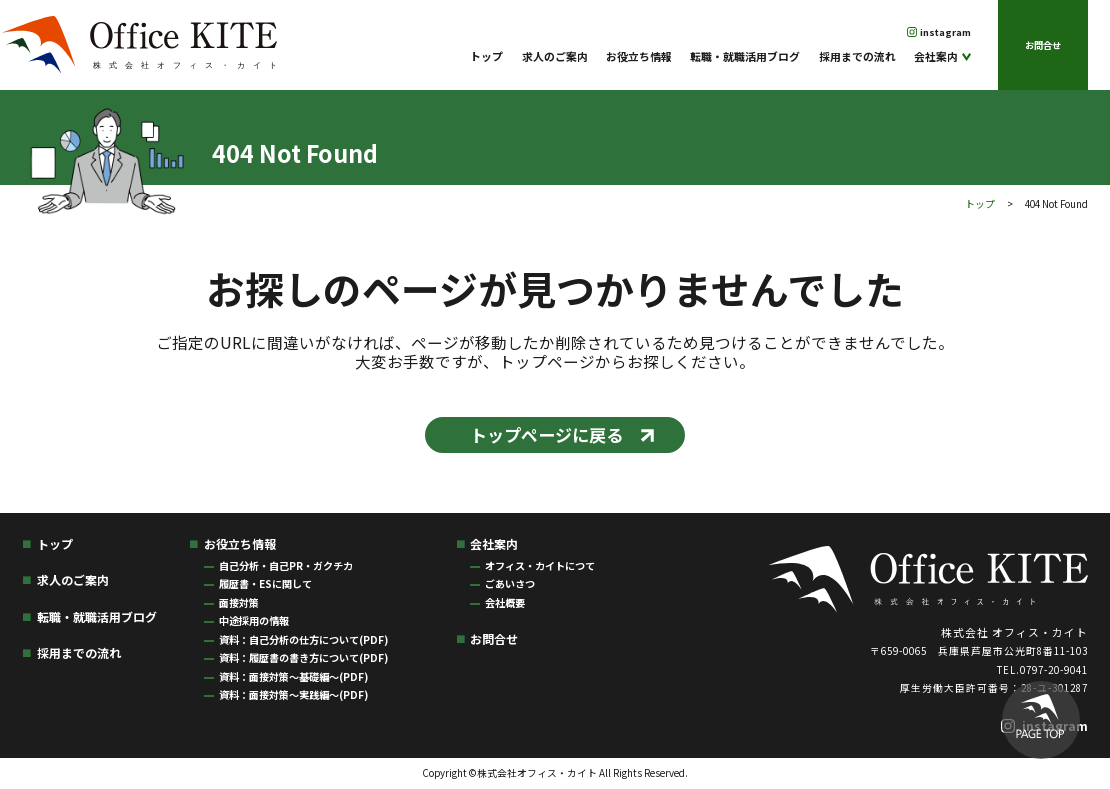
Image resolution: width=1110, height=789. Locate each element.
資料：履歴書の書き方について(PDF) (303, 657)
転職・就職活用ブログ (745, 56)
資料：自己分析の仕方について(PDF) (303, 639)
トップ (486, 56)
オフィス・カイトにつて (540, 565)
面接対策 (239, 602)
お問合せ (1043, 45)
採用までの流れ (857, 56)
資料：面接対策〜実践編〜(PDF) (293, 694)
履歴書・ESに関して (265, 583)
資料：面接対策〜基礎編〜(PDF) (293, 676)
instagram (945, 32)
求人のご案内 (555, 56)
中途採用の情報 (254, 620)
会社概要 (505, 602)
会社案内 (936, 56)
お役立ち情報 (639, 56)
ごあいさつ (510, 583)
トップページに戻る (546, 434)
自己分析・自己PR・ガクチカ (286, 565)
